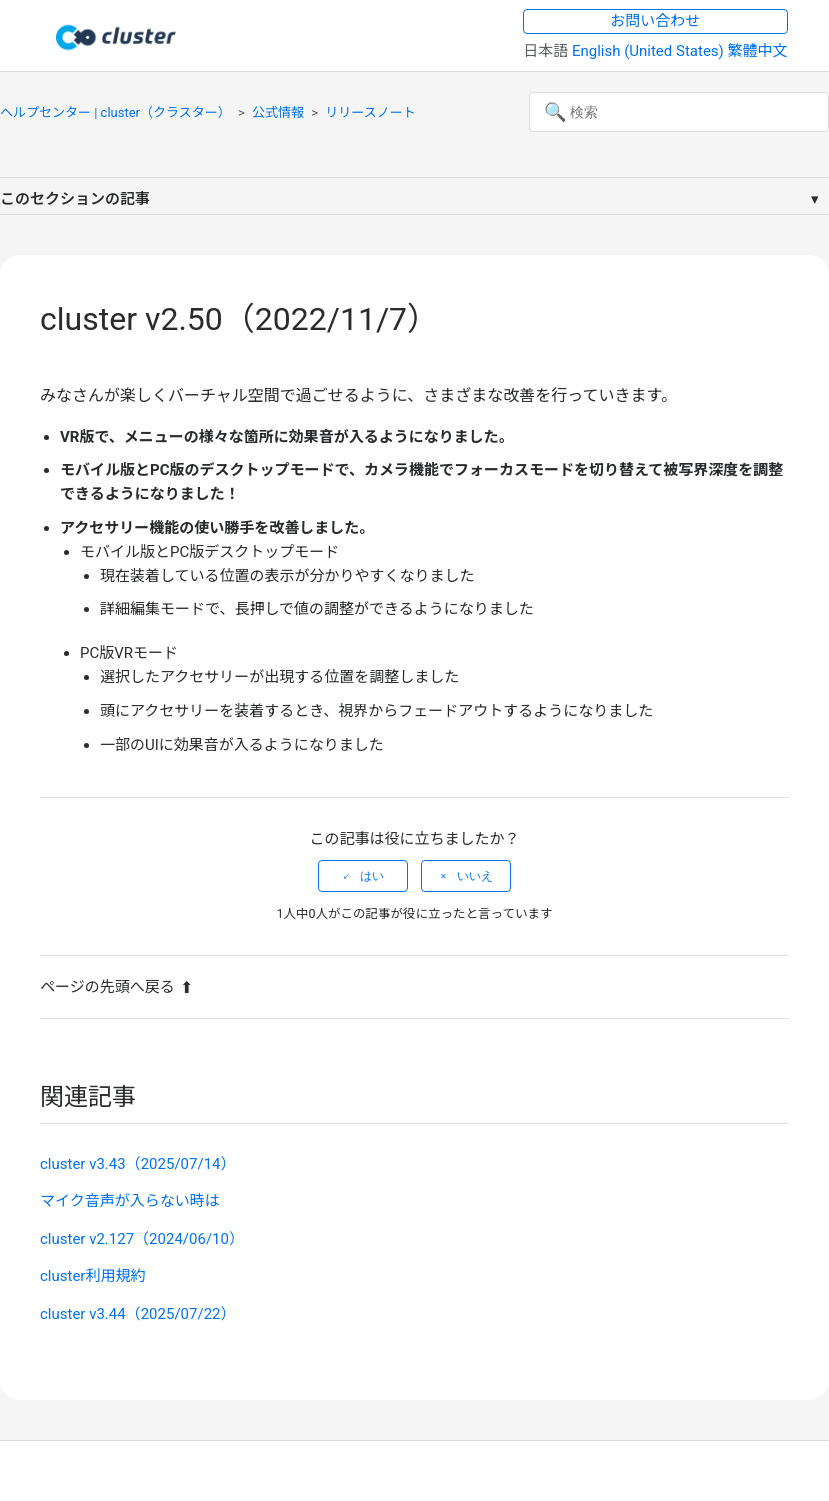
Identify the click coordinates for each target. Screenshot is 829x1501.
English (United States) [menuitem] (650, 51)
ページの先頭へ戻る (116, 987)
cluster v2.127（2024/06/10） (142, 1239)
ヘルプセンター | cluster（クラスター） (115, 112)
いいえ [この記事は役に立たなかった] (475, 876)
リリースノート (370, 112)
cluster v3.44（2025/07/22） (138, 1314)
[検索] (679, 112)
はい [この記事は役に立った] (372, 876)
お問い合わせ (655, 21)
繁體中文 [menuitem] (758, 51)
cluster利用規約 (92, 1276)
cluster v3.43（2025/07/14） (138, 1164)
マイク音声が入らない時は (130, 1201)
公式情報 (278, 112)
